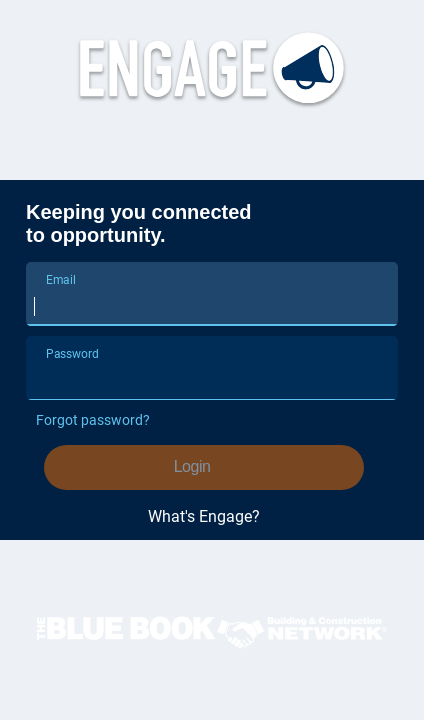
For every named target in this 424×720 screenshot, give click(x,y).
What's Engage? (204, 517)
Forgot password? (93, 420)
